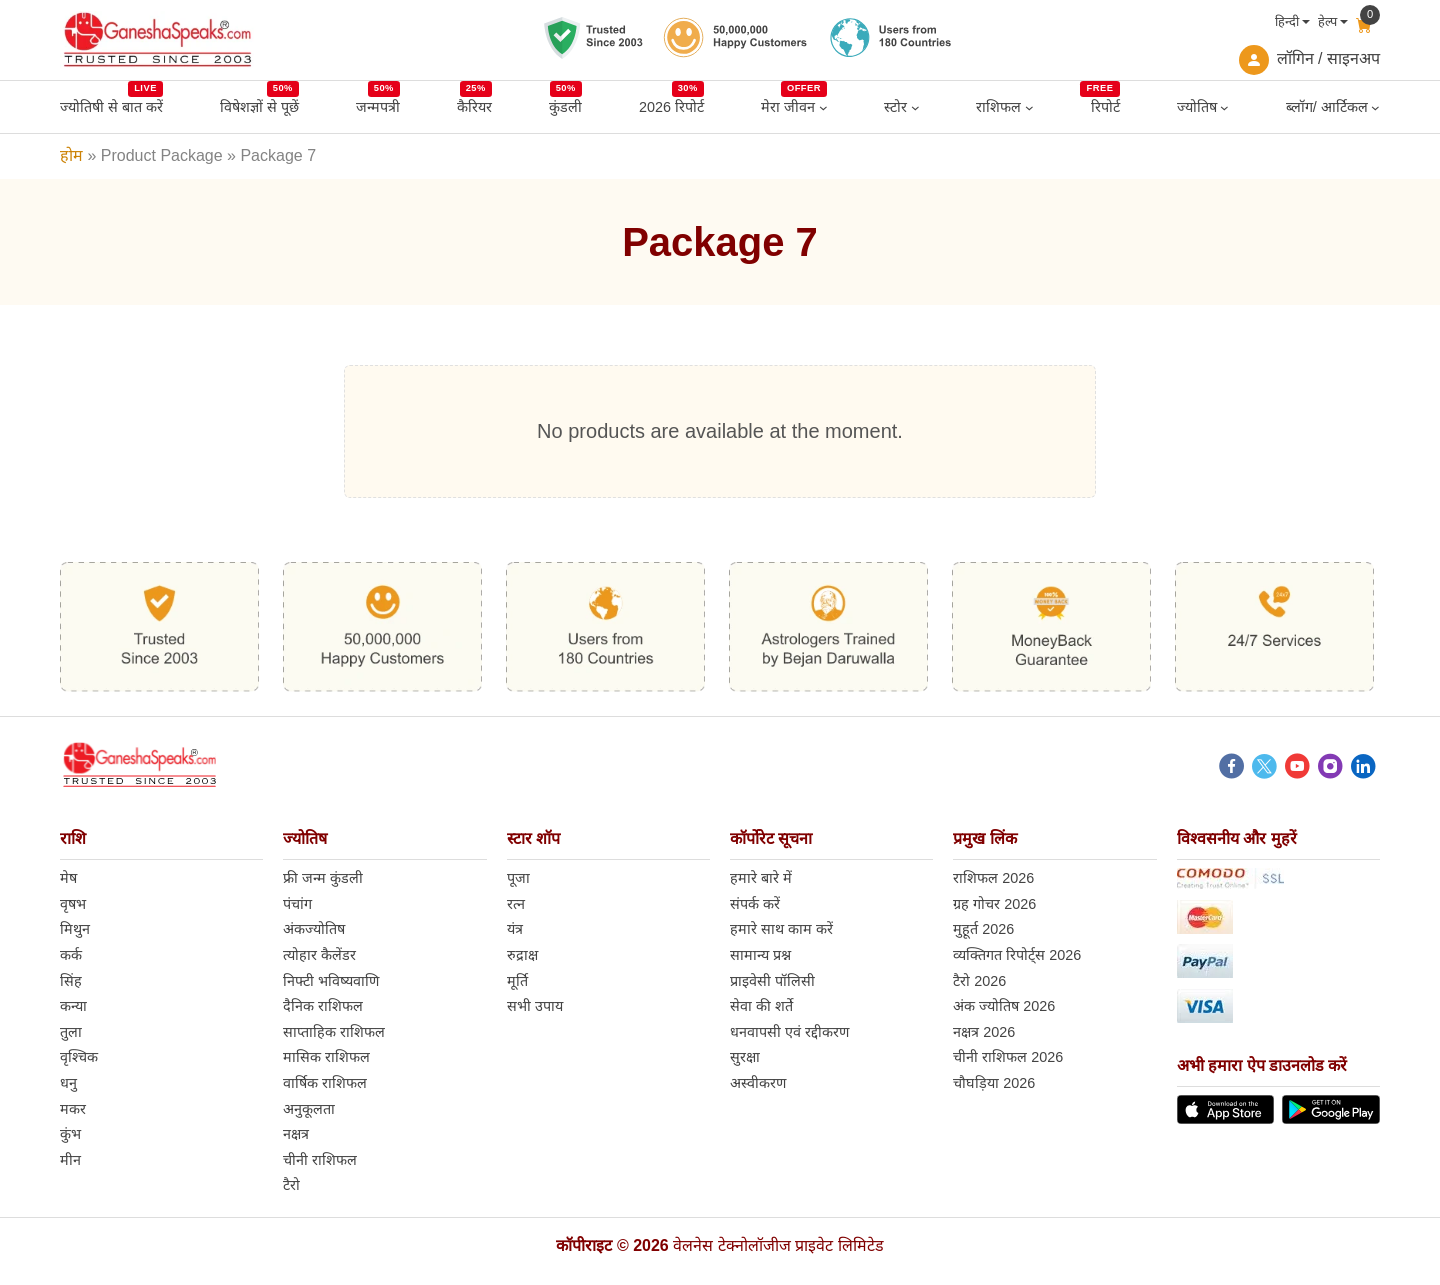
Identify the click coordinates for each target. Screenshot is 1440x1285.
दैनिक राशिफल (323, 1006)
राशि (73, 838)
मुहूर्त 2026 (983, 929)
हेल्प (1327, 21)
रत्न (516, 904)
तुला (71, 1032)
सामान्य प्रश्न (760, 955)
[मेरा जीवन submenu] (823, 107)
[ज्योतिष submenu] (1224, 107)
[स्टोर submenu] (915, 107)
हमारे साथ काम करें (781, 929)
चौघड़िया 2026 (994, 1083)
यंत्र (515, 929)
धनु (68, 1083)
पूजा (518, 878)
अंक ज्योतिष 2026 (1004, 1006)
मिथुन (75, 929)
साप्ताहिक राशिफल (334, 1032)
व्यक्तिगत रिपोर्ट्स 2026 (1017, 955)
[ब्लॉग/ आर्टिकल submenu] (1375, 107)
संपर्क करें (755, 904)
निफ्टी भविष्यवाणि (331, 981)
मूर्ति (517, 981)
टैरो (291, 1185)
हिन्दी (1287, 21)
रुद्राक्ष (522, 955)
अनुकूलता (309, 1109)
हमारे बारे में (761, 878)
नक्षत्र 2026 (984, 1032)
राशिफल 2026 (993, 878)
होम (71, 155)
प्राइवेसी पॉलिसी (772, 981)
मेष (68, 878)
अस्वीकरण (758, 1083)
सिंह (71, 981)
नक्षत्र (296, 1134)
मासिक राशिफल (326, 1057)
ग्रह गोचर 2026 (994, 904)
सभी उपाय (535, 1006)
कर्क (71, 955)
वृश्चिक (79, 1057)
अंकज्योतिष (314, 929)
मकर (73, 1109)
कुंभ (70, 1134)
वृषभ (73, 904)
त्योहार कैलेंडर (319, 955)
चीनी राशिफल (320, 1160)
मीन (70, 1160)
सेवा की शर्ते (761, 1006)
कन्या (73, 1006)
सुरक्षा (745, 1057)
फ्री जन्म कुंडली (323, 878)
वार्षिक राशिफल (325, 1083)
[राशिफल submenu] (1029, 107)
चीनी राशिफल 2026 (1008, 1057)
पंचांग (297, 904)
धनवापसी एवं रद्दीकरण (789, 1032)
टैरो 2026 (979, 981)
